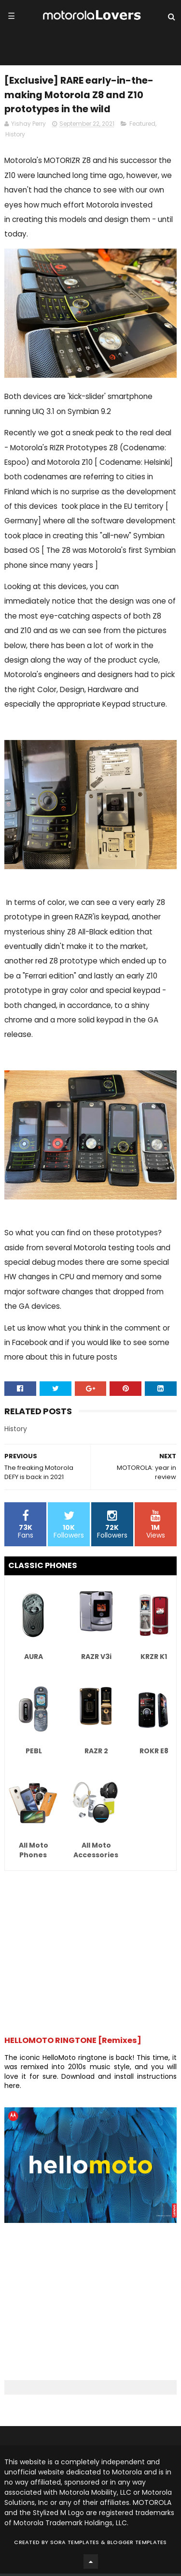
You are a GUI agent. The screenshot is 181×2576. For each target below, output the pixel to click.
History (15, 137)
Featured (142, 126)
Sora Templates (74, 2544)
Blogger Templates (137, 2544)
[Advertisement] (90, 1950)
